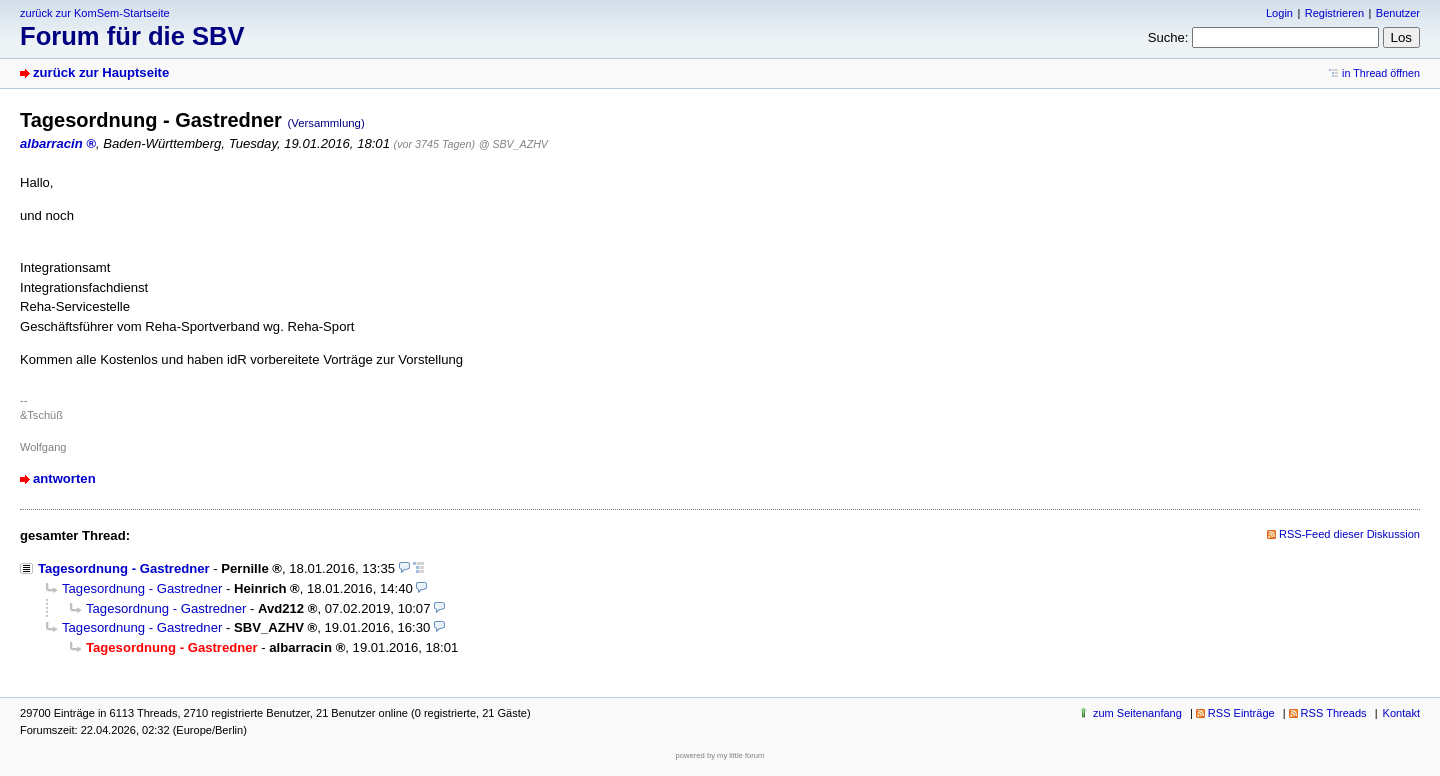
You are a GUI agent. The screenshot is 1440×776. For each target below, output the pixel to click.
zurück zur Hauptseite (101, 72)
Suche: (1168, 37)
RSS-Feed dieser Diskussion (1349, 534)
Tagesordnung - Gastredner (124, 568)
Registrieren (1334, 13)
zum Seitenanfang (1137, 713)
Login (1279, 13)
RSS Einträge (1241, 713)
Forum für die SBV (132, 36)
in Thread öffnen (1381, 73)
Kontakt (1401, 713)
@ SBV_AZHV (513, 144)
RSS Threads (1334, 713)
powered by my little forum (720, 755)
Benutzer (1398, 13)
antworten (64, 478)
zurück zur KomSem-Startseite (95, 13)
